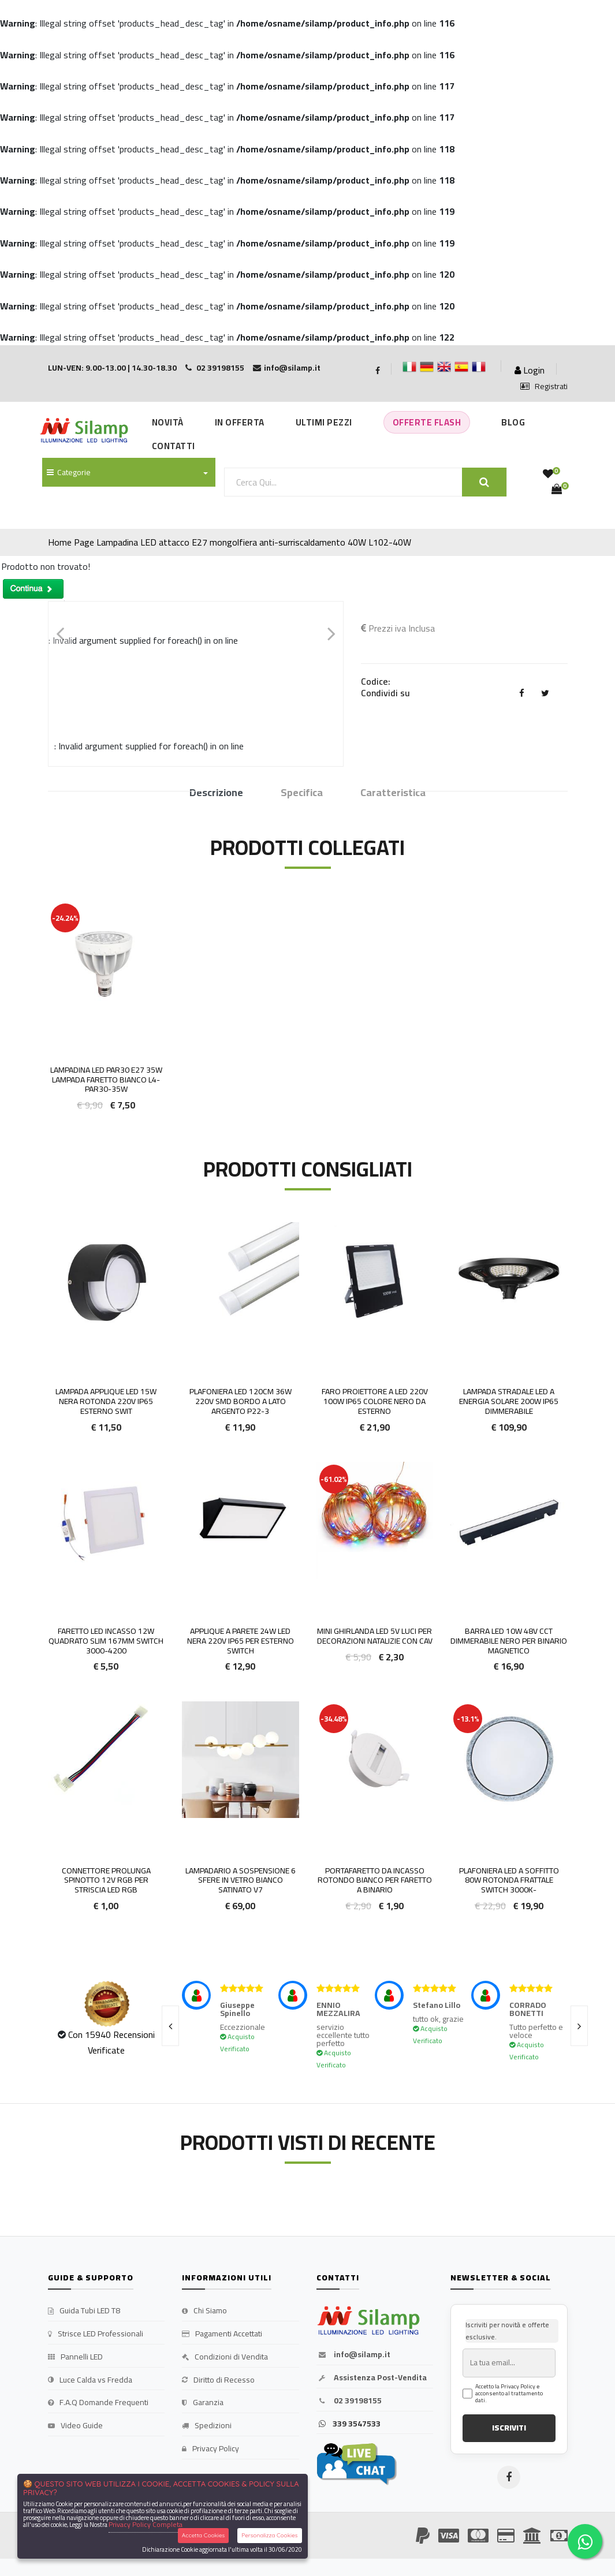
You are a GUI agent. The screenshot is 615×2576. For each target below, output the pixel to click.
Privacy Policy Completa (145, 2524)
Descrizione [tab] (216, 793)
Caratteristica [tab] (393, 793)
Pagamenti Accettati (222, 2334)
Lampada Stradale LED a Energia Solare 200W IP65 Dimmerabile (508, 1401)
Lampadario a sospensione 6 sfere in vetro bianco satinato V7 (240, 1880)
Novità (168, 422)
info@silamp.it (353, 2355)
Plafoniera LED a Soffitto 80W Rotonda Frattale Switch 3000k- (509, 1880)
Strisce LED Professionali (95, 2334)
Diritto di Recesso (218, 2380)
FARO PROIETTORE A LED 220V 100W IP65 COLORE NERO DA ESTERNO (375, 1401)
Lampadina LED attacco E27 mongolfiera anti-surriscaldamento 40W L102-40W (253, 542)
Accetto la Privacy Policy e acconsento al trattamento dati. (509, 2393)
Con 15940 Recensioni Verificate (111, 2042)
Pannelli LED (75, 2357)
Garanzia (202, 2403)
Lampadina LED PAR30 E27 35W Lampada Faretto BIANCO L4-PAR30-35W (106, 1079)
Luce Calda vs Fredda (90, 2380)
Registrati (544, 387)
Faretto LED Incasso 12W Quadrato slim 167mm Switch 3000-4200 (106, 1640)
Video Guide (75, 2426)
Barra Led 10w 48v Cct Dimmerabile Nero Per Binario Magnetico (508, 1640)
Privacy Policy (210, 2449)
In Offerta (239, 422)
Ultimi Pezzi (324, 422)
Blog (513, 422)
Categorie (69, 472)
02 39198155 (349, 2401)
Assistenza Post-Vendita (371, 2378)
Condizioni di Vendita (225, 2357)
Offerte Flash (427, 422)
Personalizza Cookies (269, 2535)
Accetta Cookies (203, 2535)
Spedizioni (207, 2426)
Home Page (71, 542)
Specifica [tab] (302, 793)
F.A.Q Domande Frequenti (98, 2403)
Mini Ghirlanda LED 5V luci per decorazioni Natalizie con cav (375, 1635)
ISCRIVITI (509, 2427)
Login (530, 370)
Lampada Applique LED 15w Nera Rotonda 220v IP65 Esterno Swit (105, 1401)
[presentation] (170, 2026)
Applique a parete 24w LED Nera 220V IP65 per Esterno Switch (240, 1640)
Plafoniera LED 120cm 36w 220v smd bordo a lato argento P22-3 (240, 1401)
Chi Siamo (204, 2311)
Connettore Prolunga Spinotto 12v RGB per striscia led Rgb (106, 1880)
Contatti (173, 446)
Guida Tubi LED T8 (84, 2311)
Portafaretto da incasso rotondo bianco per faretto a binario (375, 1880)
